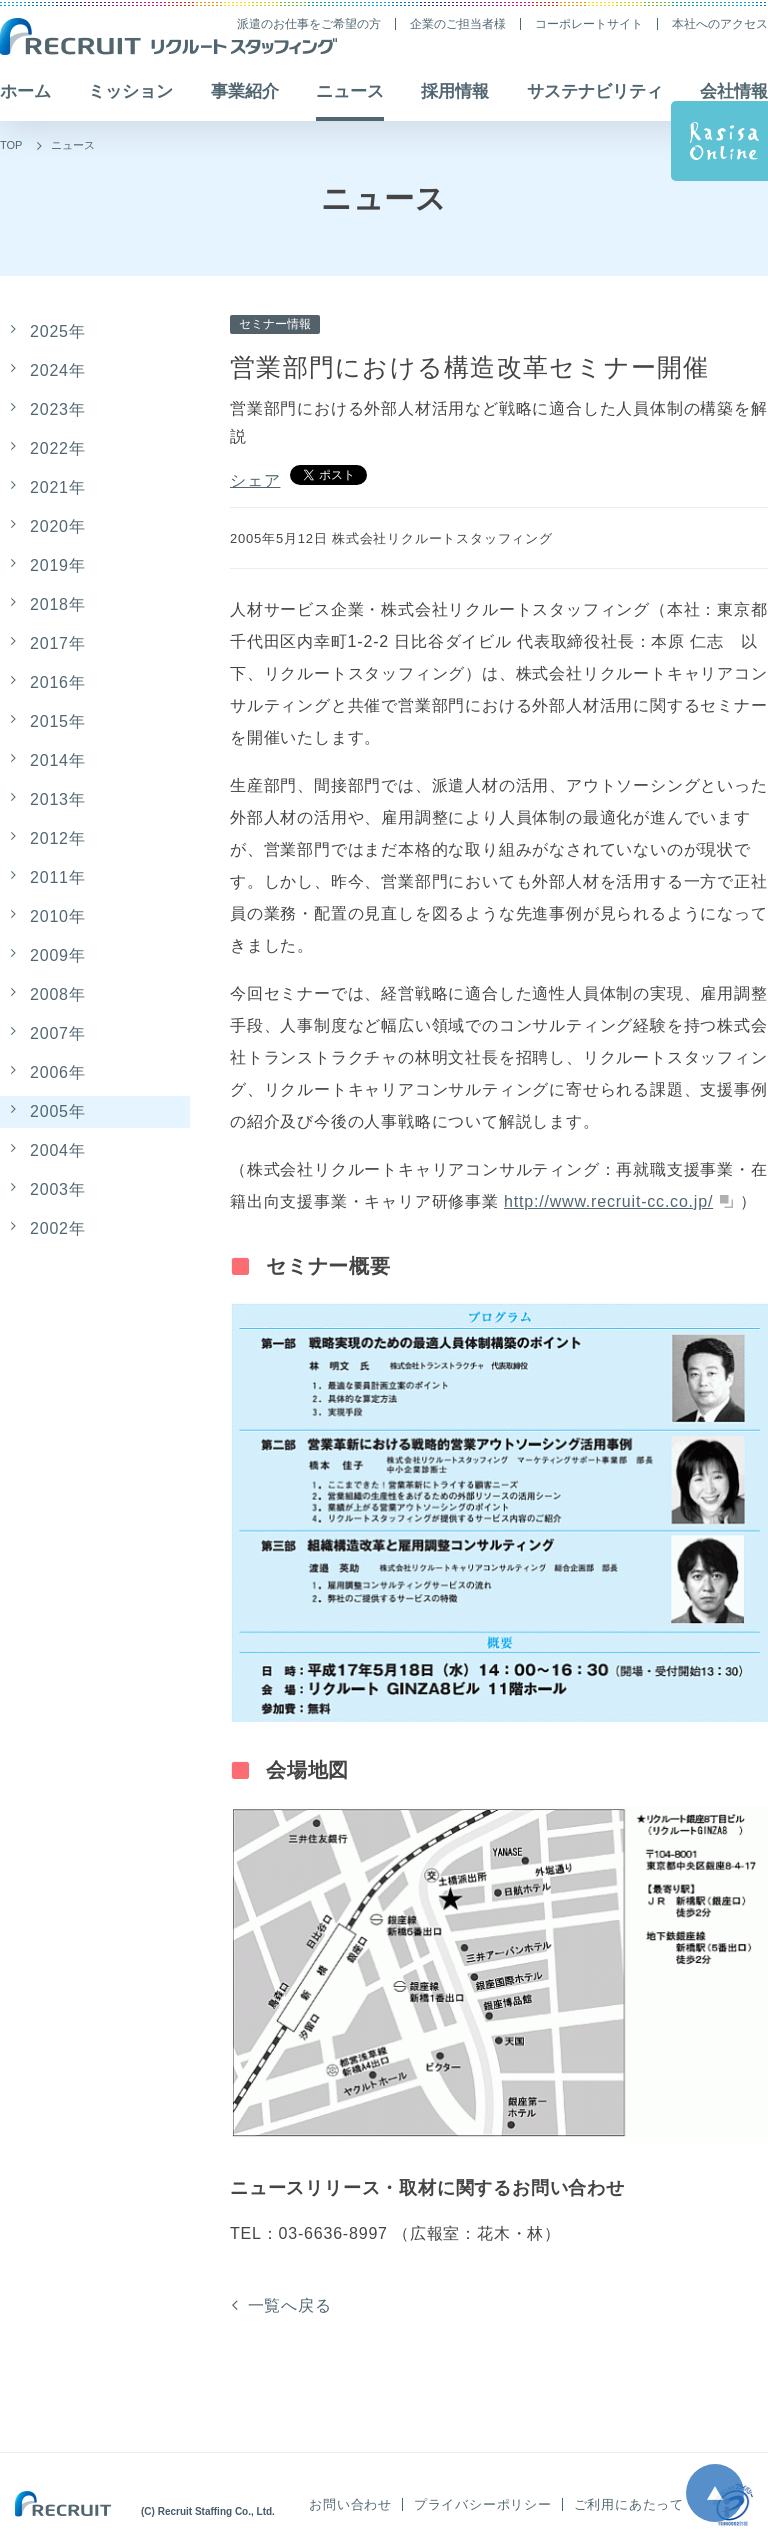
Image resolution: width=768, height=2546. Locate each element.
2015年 (58, 721)
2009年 (58, 955)
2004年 (58, 1150)
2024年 (58, 370)
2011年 (58, 877)
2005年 (58, 1111)
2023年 (58, 409)
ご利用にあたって (629, 2504)
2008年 (58, 994)
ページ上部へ (715, 2493)
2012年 (58, 838)
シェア (255, 480)
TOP (11, 145)
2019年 (58, 565)
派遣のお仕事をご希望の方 (309, 24)
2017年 (58, 643)
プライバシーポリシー (483, 2504)
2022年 (58, 448)
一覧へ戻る (290, 2305)
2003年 (58, 1189)
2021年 (58, 487)
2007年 (58, 1033)
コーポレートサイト (589, 24)
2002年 (58, 1228)
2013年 (58, 799)
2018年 (58, 604)
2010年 (58, 916)
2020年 (58, 526)
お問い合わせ (350, 2504)
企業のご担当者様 (458, 24)
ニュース (73, 145)
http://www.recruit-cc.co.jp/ (608, 1201)
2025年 (58, 331)
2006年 (58, 1072)
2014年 (58, 760)
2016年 (58, 682)
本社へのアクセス (720, 24)
